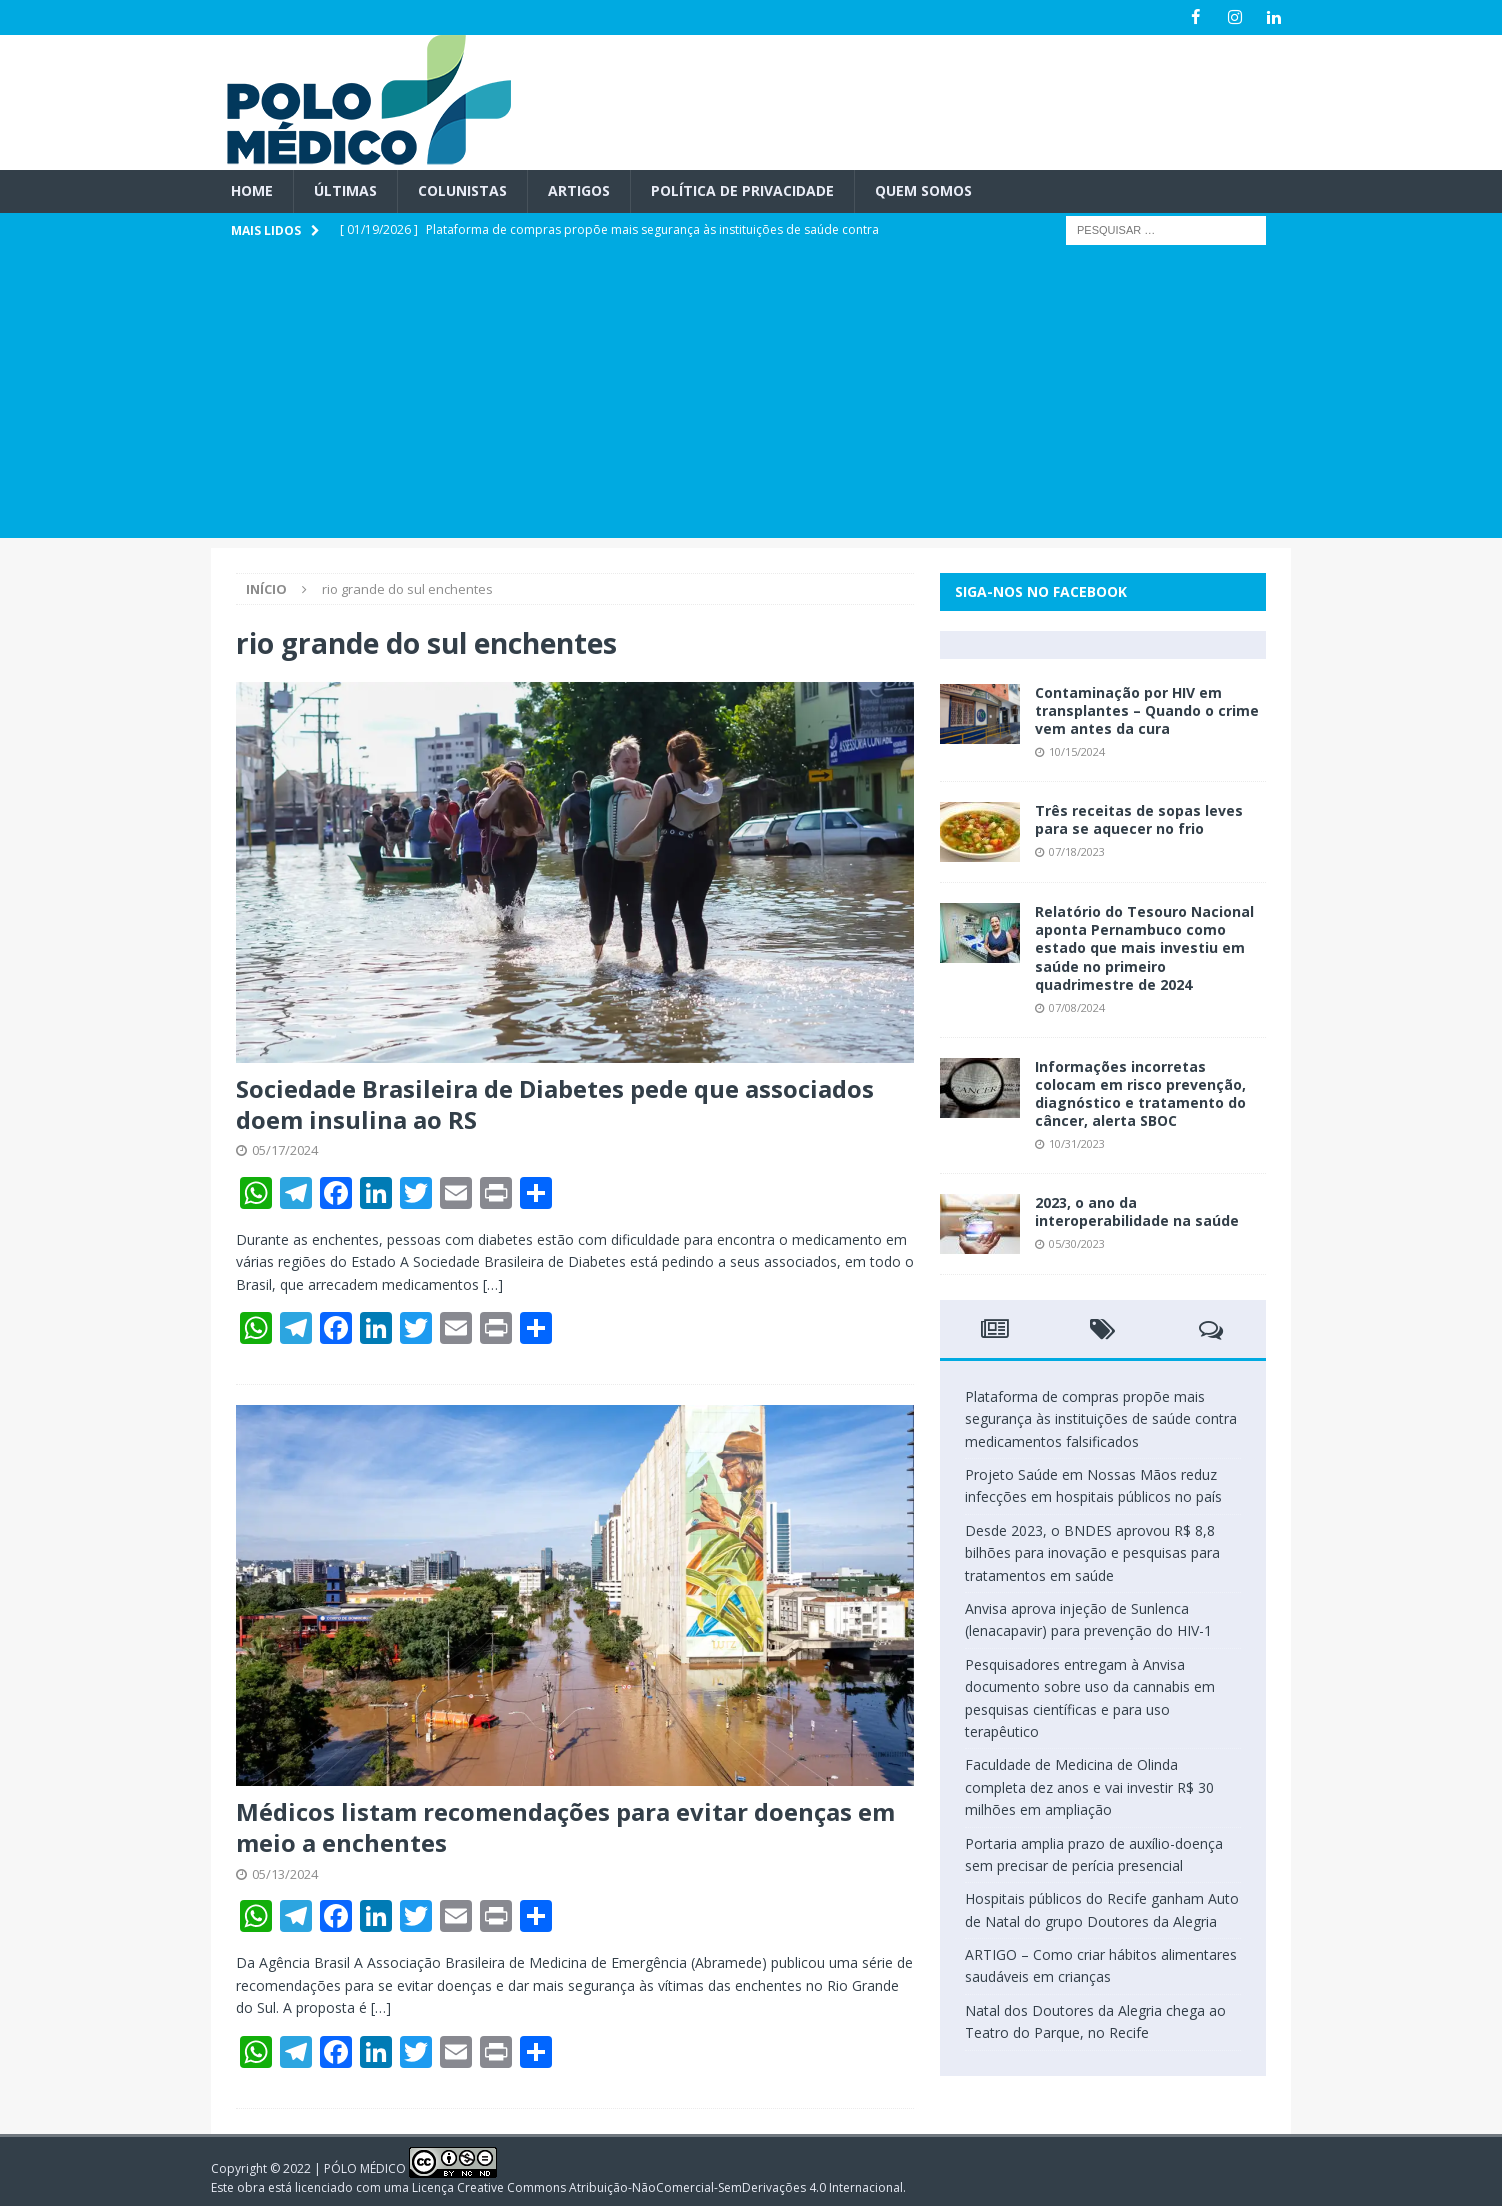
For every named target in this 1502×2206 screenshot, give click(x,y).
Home (252, 190)
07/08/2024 (1077, 1007)
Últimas (345, 190)
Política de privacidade (742, 190)
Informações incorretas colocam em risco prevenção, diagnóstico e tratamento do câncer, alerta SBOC (1140, 1093)
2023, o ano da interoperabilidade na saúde (1137, 1211)
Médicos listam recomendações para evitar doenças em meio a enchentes (565, 1827)
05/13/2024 (285, 1873)
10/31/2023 (1077, 1143)
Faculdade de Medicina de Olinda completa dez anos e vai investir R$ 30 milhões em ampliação (1089, 1787)
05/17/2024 (285, 1150)
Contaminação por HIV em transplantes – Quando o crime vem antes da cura (1147, 710)
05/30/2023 (1077, 1243)
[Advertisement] (751, 397)
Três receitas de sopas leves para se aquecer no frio (1139, 819)
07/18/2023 (1077, 851)
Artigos (579, 190)
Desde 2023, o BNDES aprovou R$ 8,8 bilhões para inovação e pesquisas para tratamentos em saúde (1092, 1553)
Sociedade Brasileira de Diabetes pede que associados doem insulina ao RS (555, 1104)
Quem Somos (923, 190)
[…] (493, 1284)
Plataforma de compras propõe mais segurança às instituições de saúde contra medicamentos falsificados (1101, 1419)
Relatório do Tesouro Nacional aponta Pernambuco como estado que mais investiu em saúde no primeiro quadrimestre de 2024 (1144, 948)
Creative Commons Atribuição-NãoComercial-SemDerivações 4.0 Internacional (680, 2186)
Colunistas (462, 190)
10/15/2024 (1077, 751)
